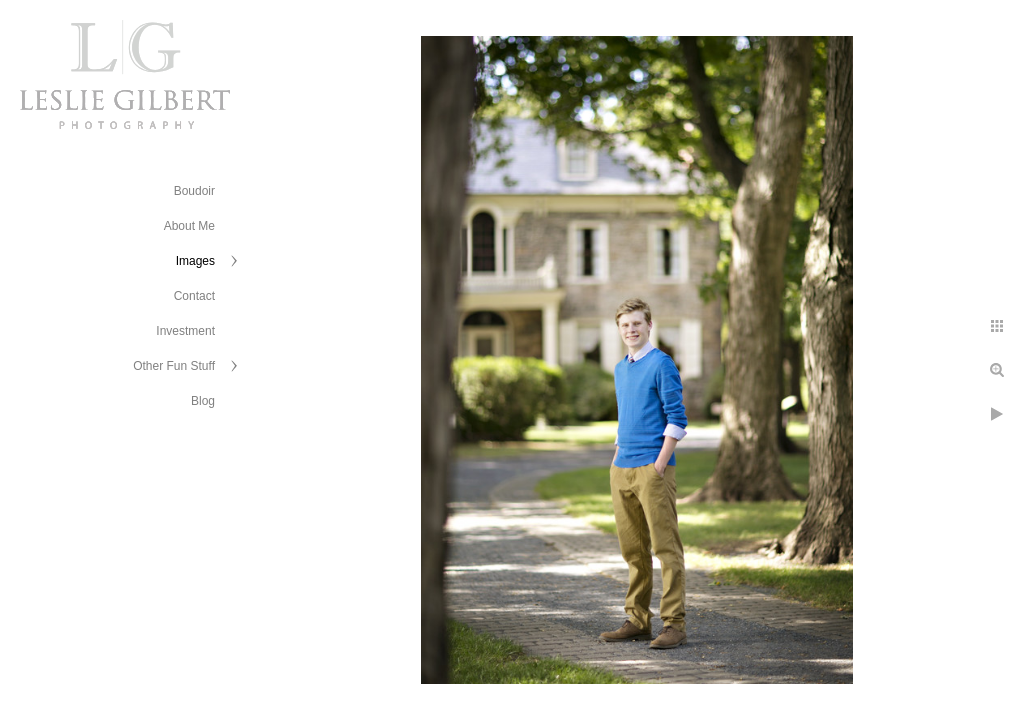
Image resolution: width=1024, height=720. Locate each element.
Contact (194, 296)
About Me (189, 226)
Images (195, 261)
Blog (203, 401)
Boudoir (194, 191)
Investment (185, 331)
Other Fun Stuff (174, 366)
